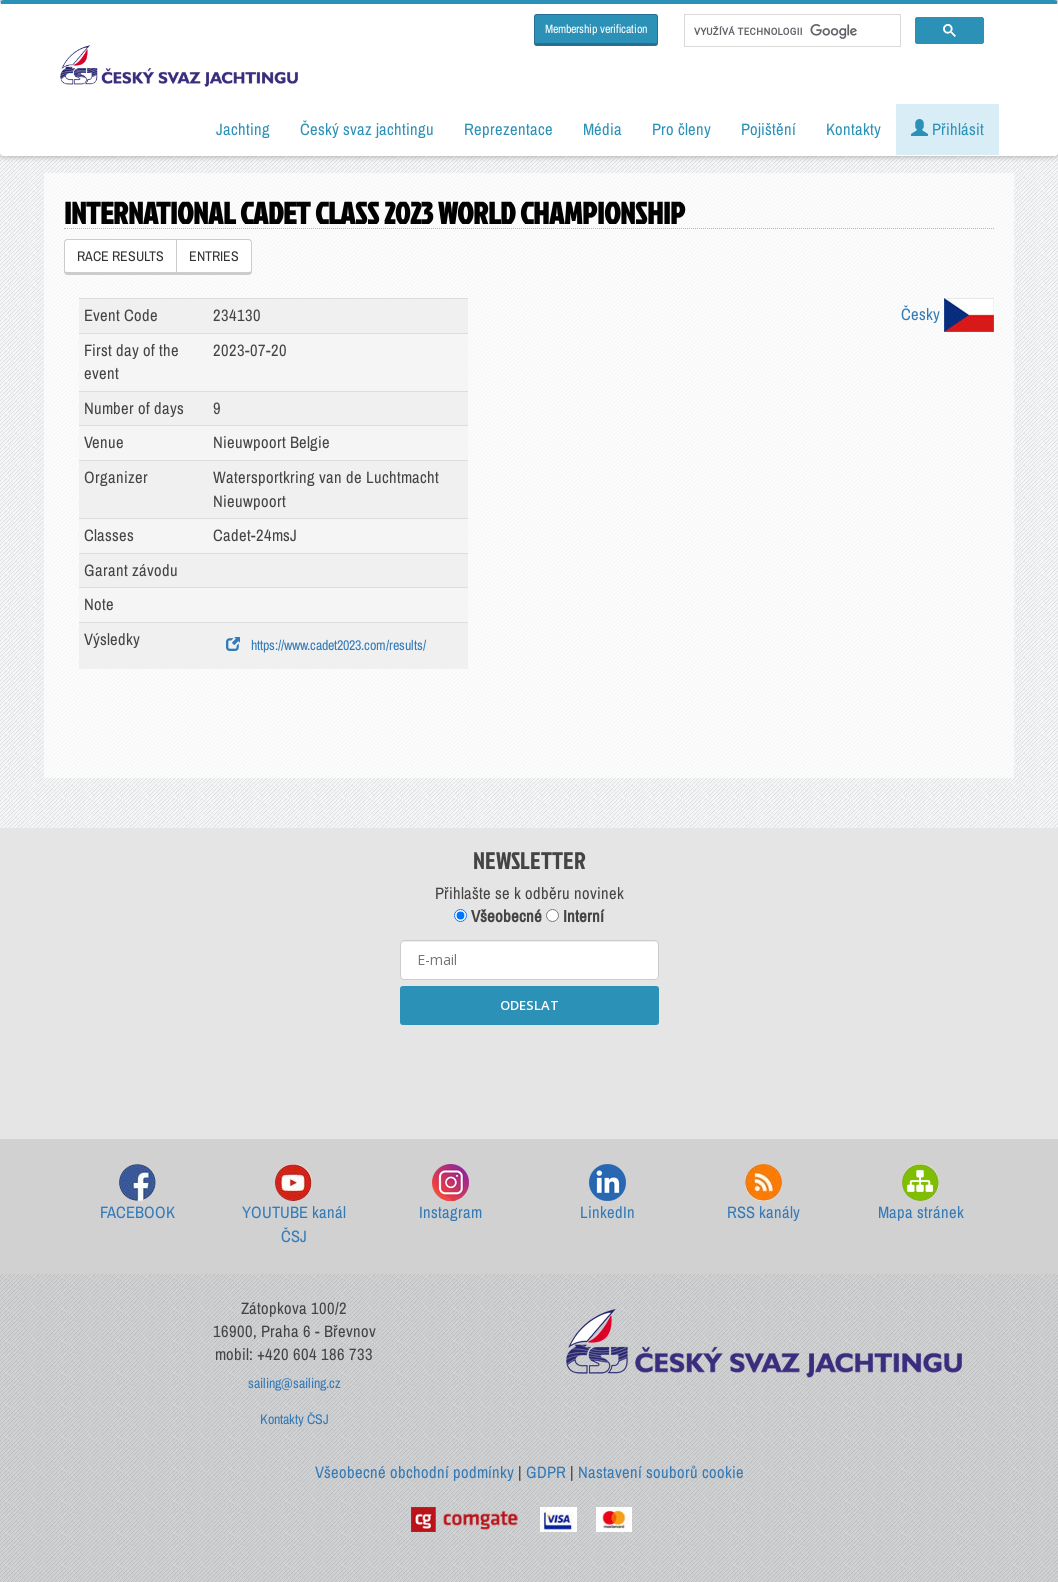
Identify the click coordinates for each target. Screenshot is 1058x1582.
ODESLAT (529, 1005)
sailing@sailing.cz (294, 1383)
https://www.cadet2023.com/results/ (326, 645)
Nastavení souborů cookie (661, 1472)
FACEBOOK (137, 1193)
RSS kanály (763, 1193)
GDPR (546, 1472)
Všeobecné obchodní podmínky (414, 1472)
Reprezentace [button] (508, 129)
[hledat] (790, 31)
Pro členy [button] (681, 129)
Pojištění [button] (768, 129)
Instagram (450, 1193)
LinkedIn (607, 1193)
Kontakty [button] (853, 129)
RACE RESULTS (120, 256)
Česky (947, 314)
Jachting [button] (243, 129)
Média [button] (602, 129)
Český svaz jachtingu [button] (367, 129)
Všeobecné (498, 916)
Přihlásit (947, 129)
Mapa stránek (921, 1193)
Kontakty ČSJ (294, 1419)
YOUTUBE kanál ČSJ (294, 1205)
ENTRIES (214, 256)
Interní (575, 916)
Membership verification (596, 29)
